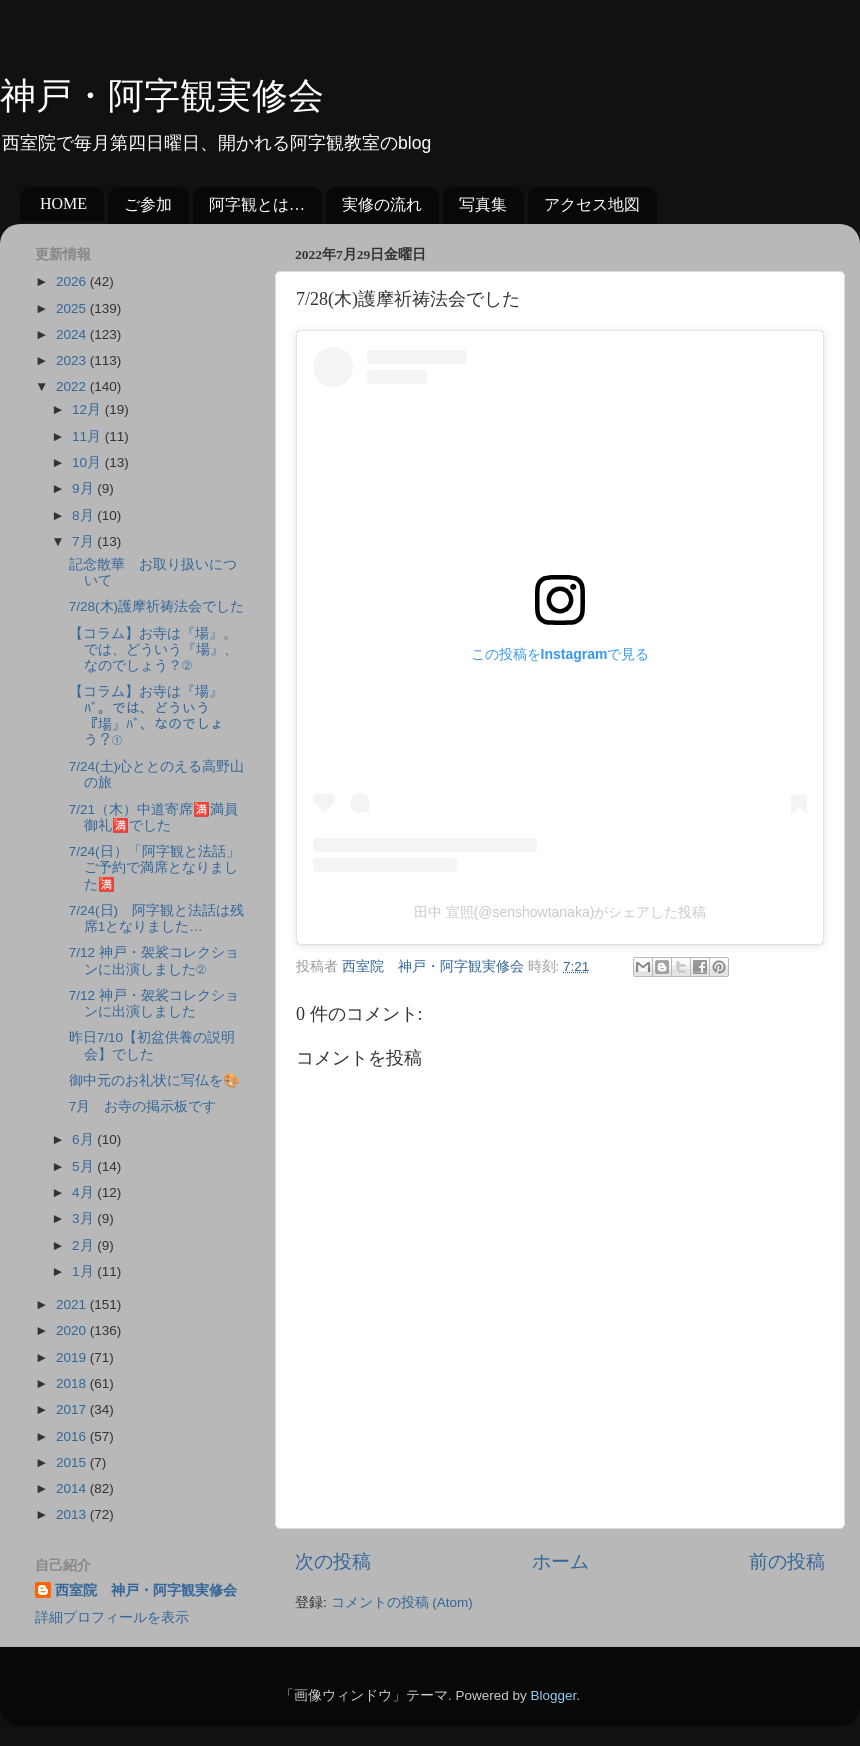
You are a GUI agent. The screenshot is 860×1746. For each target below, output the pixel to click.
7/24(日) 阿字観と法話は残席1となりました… (156, 918)
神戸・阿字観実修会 (162, 96)
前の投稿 (787, 1561)
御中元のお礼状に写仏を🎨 (154, 1080)
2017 (73, 1409)
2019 (73, 1357)
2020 (73, 1330)
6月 (84, 1139)
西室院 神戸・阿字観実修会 (146, 1590)
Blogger (553, 1695)
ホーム (560, 1561)
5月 (84, 1166)
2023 (73, 360)
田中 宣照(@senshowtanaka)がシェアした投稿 (560, 912)
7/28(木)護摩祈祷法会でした (156, 606)
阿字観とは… (257, 204)
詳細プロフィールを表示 (112, 1617)
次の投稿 (333, 1561)
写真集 (483, 204)
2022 (73, 386)
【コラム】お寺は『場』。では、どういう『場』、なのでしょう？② (153, 649)
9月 (84, 488)
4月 (84, 1192)
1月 (84, 1271)
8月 (84, 515)
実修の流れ (382, 204)
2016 (73, 1436)
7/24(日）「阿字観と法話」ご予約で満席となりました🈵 (154, 867)
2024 (73, 334)
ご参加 (148, 204)
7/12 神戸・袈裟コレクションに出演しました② (154, 960)
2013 (73, 1514)
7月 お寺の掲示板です (143, 1106)
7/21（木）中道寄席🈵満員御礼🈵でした (153, 817)
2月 (84, 1245)
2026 (73, 281)
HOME (63, 203)
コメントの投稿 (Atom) (402, 1602)
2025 (73, 308)
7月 (84, 541)
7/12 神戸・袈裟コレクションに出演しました (154, 1003)
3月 (84, 1218)
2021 (73, 1304)
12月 (88, 409)
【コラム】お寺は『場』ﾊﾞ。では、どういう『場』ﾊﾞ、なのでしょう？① (146, 716)
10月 (88, 462)
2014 (73, 1488)
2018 (73, 1383)
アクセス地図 (592, 204)
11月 (88, 436)
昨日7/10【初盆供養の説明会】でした (152, 1045)
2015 (73, 1462)
